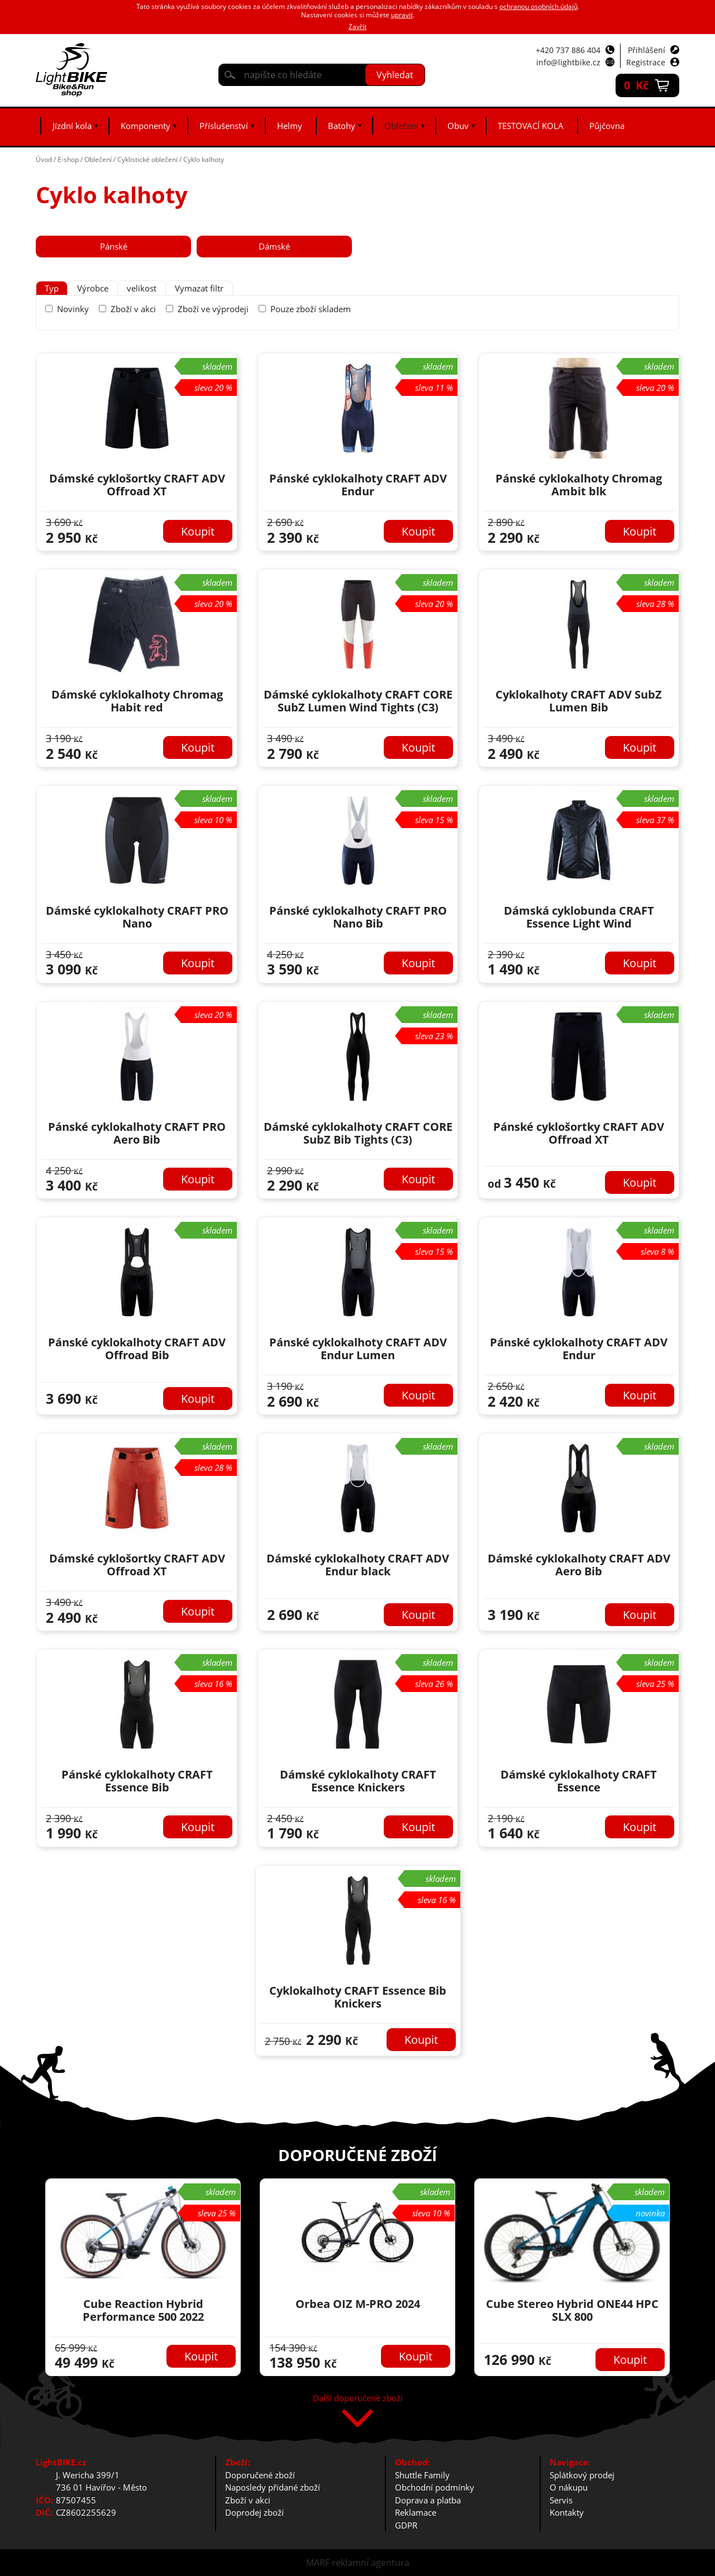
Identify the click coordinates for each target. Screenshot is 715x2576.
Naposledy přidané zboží (272, 2487)
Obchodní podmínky (434, 2487)
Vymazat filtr (199, 288)
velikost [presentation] (141, 288)
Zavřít (357, 26)
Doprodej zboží (254, 2512)
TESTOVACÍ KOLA (531, 125)
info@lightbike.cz (568, 62)
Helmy (289, 125)
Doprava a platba (428, 2500)
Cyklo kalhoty (203, 159)
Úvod (44, 159)
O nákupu (569, 2487)
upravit (402, 15)
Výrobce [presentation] (92, 288)
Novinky (73, 308)
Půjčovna (607, 125)
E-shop (68, 159)
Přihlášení (646, 50)
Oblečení (401, 125)
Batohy (341, 125)
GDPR (406, 2525)
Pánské (113, 246)
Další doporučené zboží (358, 2398)
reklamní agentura (370, 2562)
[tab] (52, 288)
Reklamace (415, 2512)
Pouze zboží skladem (310, 308)
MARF (318, 2562)
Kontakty (567, 2512)
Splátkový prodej (582, 2475)
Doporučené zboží (260, 2475)
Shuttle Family (422, 2475)
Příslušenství (223, 125)
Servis (561, 2500)
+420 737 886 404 (568, 50)
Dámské (274, 246)
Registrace (645, 62)
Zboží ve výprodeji (213, 308)
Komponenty (145, 125)
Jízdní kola (72, 125)
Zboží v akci (133, 308)
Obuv (458, 125)
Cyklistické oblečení (147, 159)
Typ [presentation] (52, 288)
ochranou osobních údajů (538, 6)
